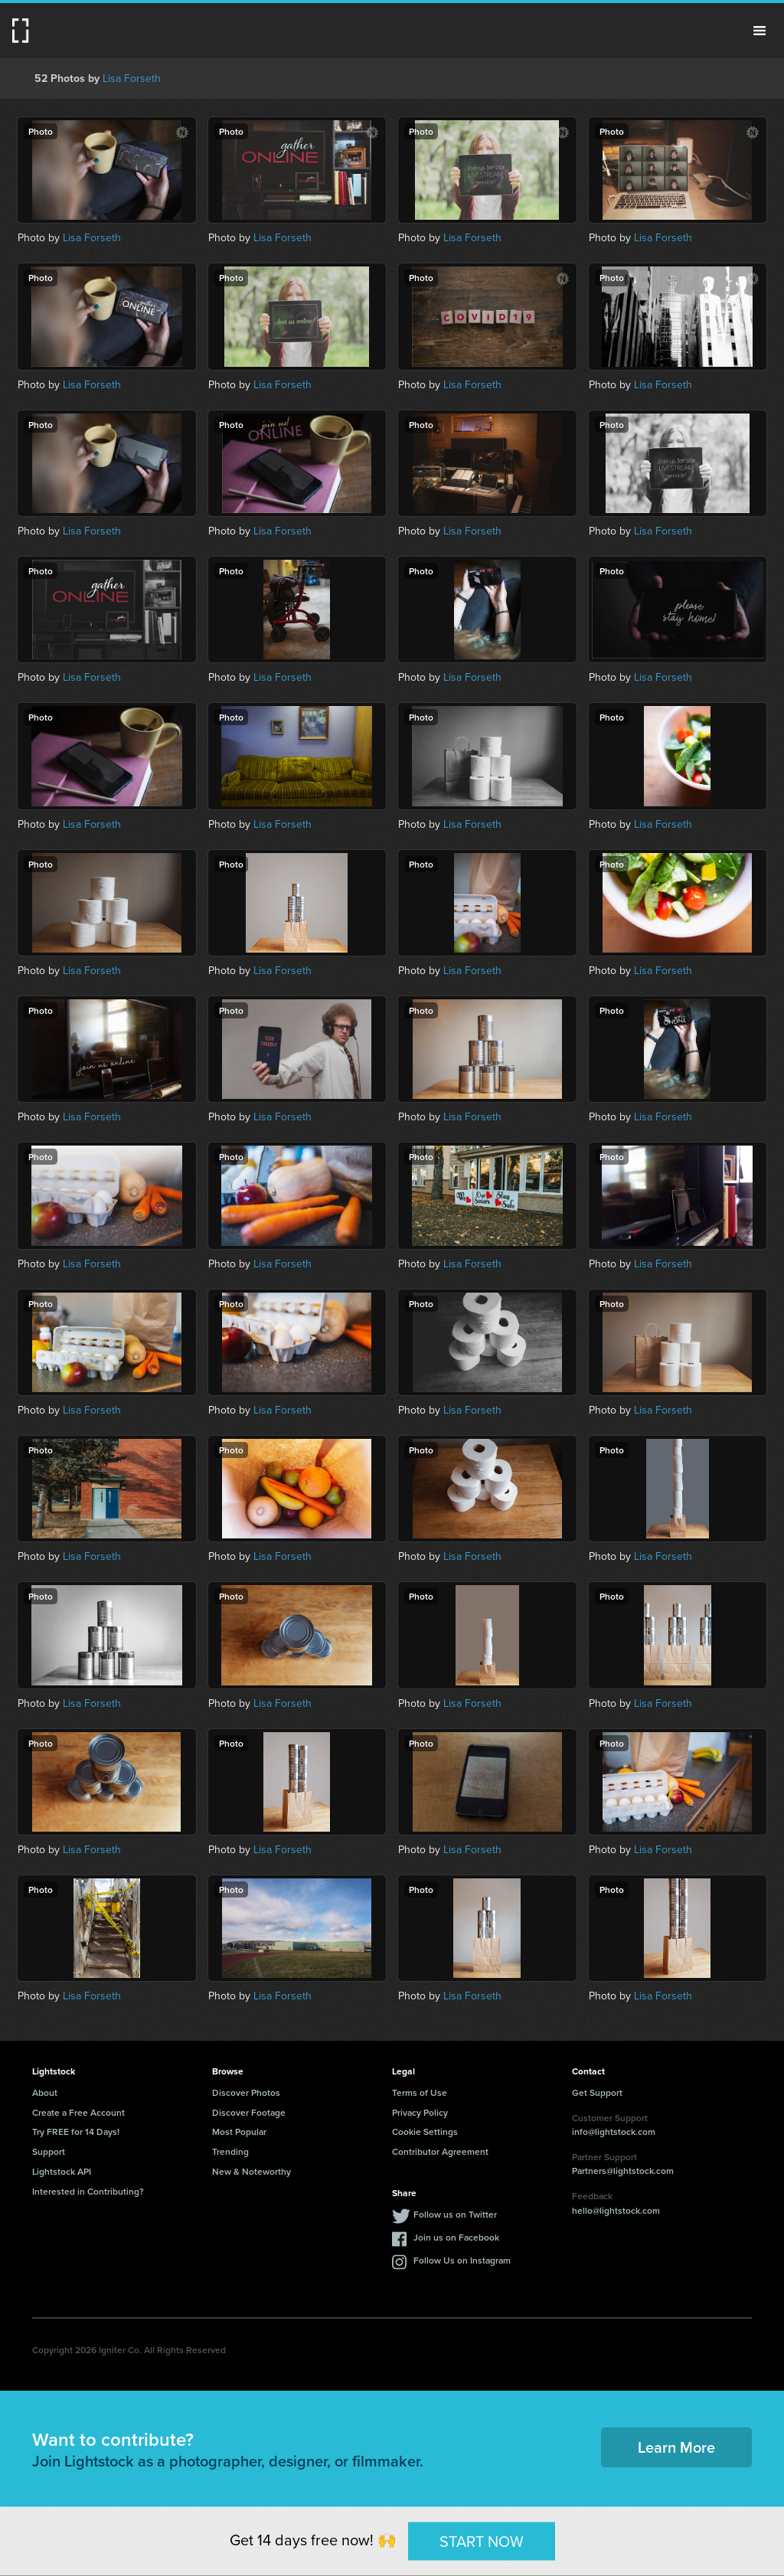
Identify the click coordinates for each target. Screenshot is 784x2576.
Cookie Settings (425, 2131)
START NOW (481, 2540)
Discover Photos (246, 2092)
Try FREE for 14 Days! (75, 2131)
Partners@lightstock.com (623, 2170)
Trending (230, 2151)
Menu (759, 30)
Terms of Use (419, 2092)
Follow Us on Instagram (462, 2260)
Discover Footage (249, 2112)
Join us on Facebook (456, 2237)
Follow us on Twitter (455, 2214)
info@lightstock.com (613, 2131)
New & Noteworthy (251, 2171)
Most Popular (239, 2131)
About (44, 2092)
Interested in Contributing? (88, 2191)
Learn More (676, 2447)
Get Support (597, 2092)
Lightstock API (61, 2171)
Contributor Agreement (440, 2151)
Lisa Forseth (132, 78)
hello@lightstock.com (616, 2210)
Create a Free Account (78, 2112)
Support (48, 2151)
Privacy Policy (420, 2112)
